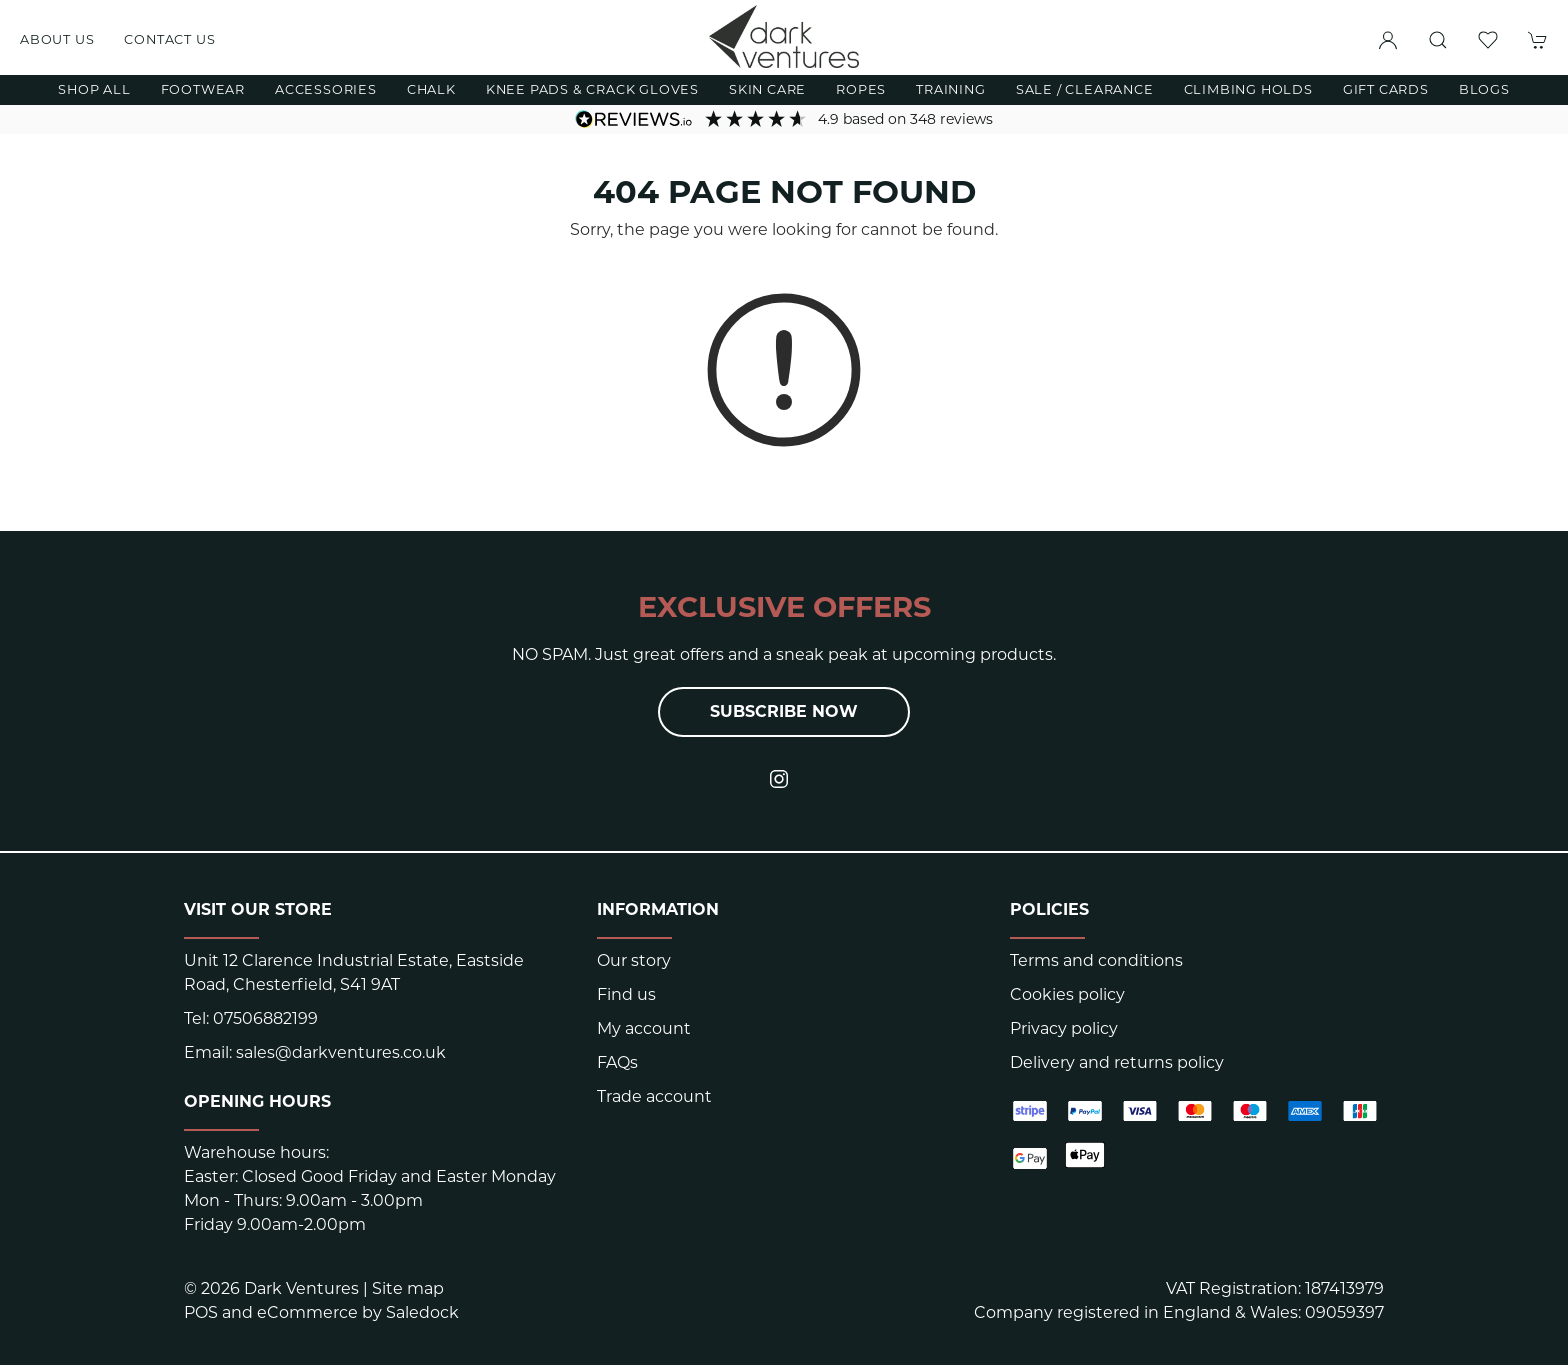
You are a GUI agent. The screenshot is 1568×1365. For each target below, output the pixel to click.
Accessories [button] (326, 89)
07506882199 (265, 1018)
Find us (626, 994)
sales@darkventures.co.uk (341, 1052)
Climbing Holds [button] (1248, 89)
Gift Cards (1386, 89)
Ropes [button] (861, 89)
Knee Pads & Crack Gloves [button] (592, 89)
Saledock (422, 1312)
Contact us (169, 39)
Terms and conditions (1096, 960)
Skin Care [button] (767, 89)
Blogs (1484, 89)
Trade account (654, 1096)
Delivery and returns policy (1117, 1062)
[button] (1438, 40)
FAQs (617, 1062)
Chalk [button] (431, 89)
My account (644, 1028)
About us (57, 39)
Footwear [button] (203, 89)
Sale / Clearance (1085, 89)
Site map (408, 1288)
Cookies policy (1067, 994)
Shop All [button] (94, 89)
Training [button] (950, 89)
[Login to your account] (1388, 40)
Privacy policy (1064, 1028)
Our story (634, 960)
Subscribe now (784, 711)
